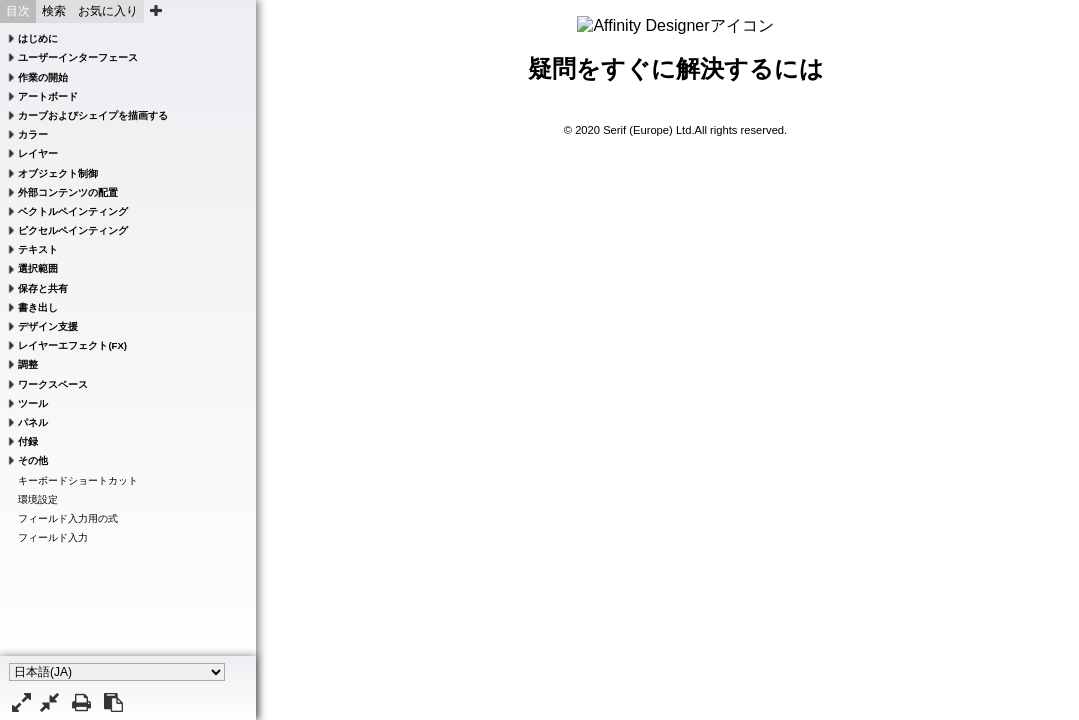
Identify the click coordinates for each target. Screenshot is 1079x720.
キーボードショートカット (78, 480)
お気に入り (108, 11)
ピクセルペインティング (73, 230)
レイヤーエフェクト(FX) (72, 345)
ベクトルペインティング (73, 211)
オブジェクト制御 (58, 173)
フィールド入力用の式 (68, 518)
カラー (33, 134)
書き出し (38, 307)
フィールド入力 (53, 537)
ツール (33, 403)
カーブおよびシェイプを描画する (93, 115)
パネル (33, 422)
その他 (33, 460)
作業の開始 (43, 77)
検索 (54, 11)
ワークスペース (53, 384)
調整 (28, 364)
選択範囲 (38, 268)
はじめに (38, 38)
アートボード (48, 96)
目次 (18, 11)
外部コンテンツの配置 (68, 192)
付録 (28, 441)
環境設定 (38, 499)
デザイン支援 (48, 326)
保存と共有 (43, 288)
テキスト (38, 249)
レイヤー (38, 153)
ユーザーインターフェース (78, 57)
